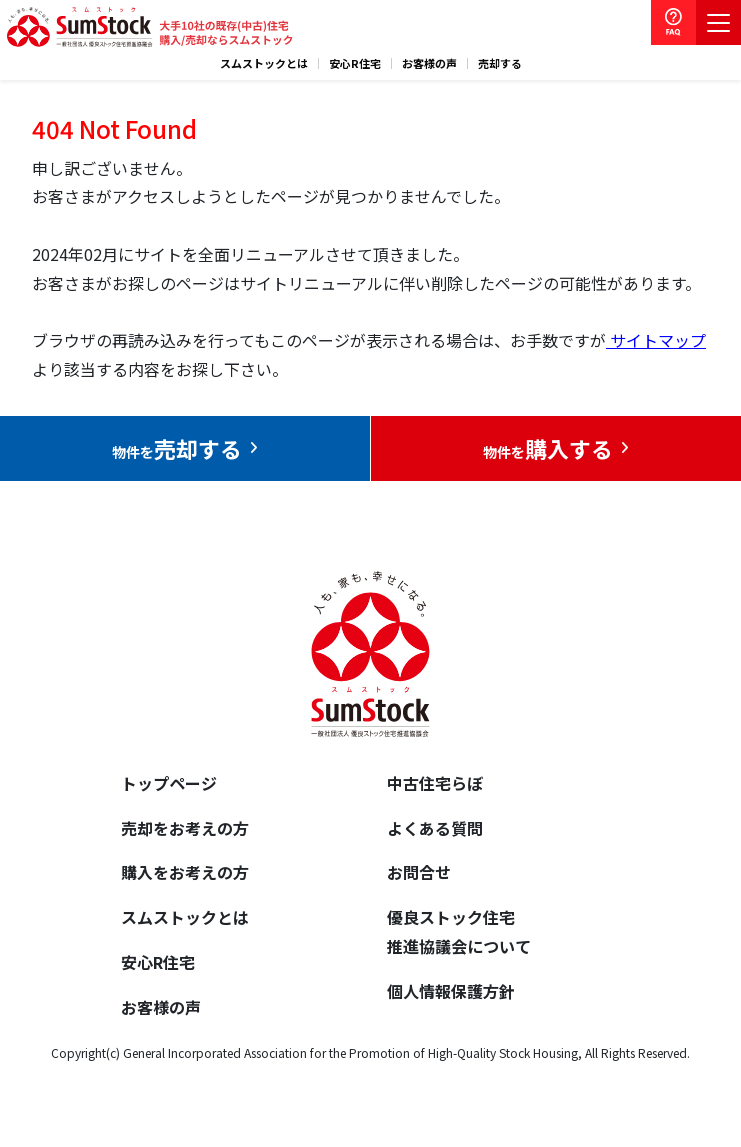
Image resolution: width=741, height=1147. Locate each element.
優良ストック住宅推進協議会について (459, 931)
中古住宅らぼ (435, 783)
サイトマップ (656, 340)
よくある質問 (435, 828)
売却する (500, 63)
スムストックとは (264, 63)
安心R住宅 (355, 63)
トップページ (169, 783)
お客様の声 (429, 63)
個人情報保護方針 (451, 991)
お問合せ (419, 872)
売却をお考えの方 (185, 828)
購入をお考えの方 (185, 872)
